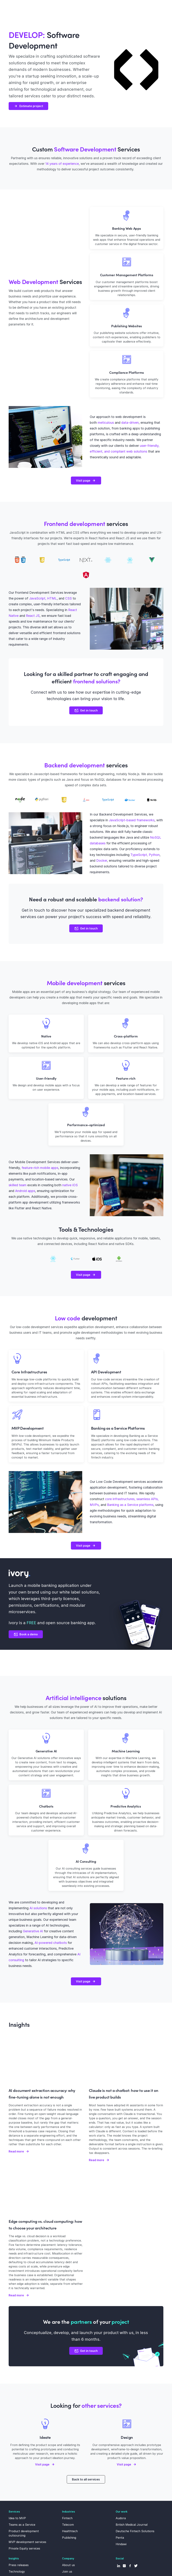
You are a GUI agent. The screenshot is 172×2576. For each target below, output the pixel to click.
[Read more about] (46, 2060)
